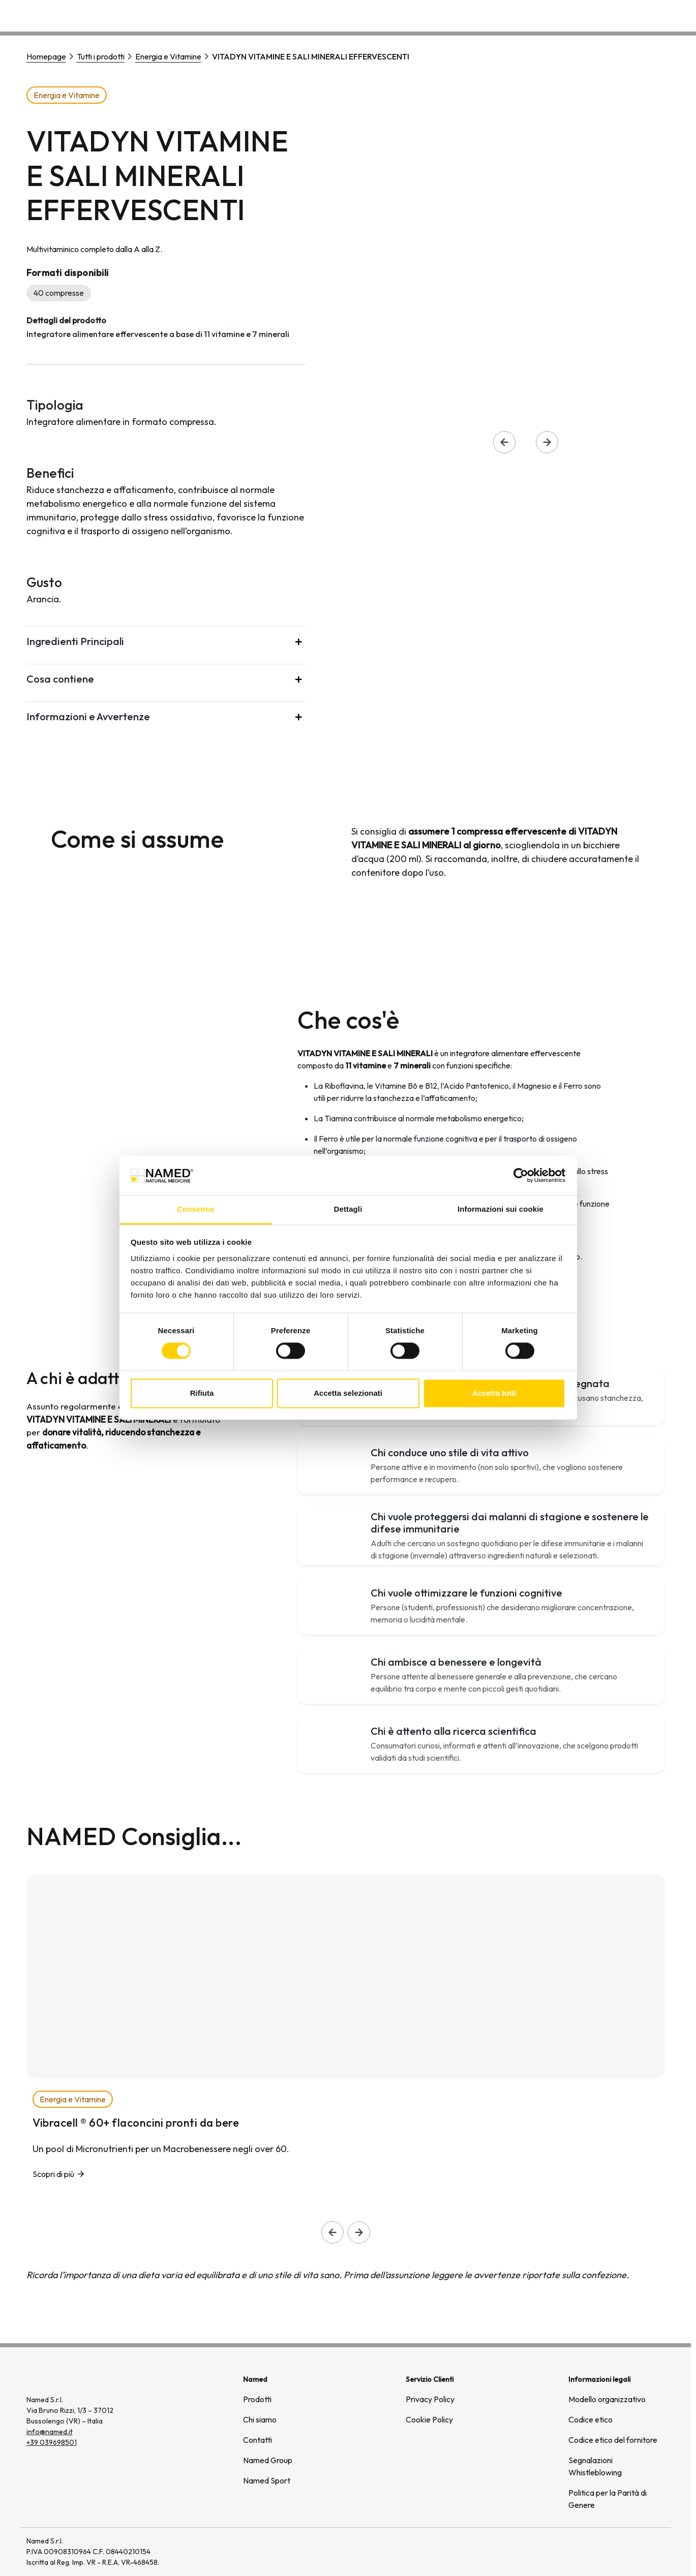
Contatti (642, 15)
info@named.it (49, 2431)
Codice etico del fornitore (612, 2440)
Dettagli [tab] (348, 1209)
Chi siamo (526, 15)
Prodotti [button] (471, 15)
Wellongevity (586, 15)
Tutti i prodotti (101, 56)
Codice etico (590, 2419)
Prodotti (257, 2399)
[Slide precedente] (332, 2232)
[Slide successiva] (359, 2232)
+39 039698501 (51, 2442)
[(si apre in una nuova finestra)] (642, 2552)
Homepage (46, 56)
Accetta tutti (494, 1393)
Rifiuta (202, 1393)
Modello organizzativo (607, 2399)
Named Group (267, 2460)
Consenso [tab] (195, 1209)
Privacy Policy (430, 2399)
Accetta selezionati (348, 1393)
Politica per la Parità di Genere (607, 2499)
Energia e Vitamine (168, 56)
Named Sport (266, 2480)
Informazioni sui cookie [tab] (500, 1209)
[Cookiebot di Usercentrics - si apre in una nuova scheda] (520, 1175)
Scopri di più (53, 2174)
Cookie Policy (429, 2419)
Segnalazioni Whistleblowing (595, 2466)
